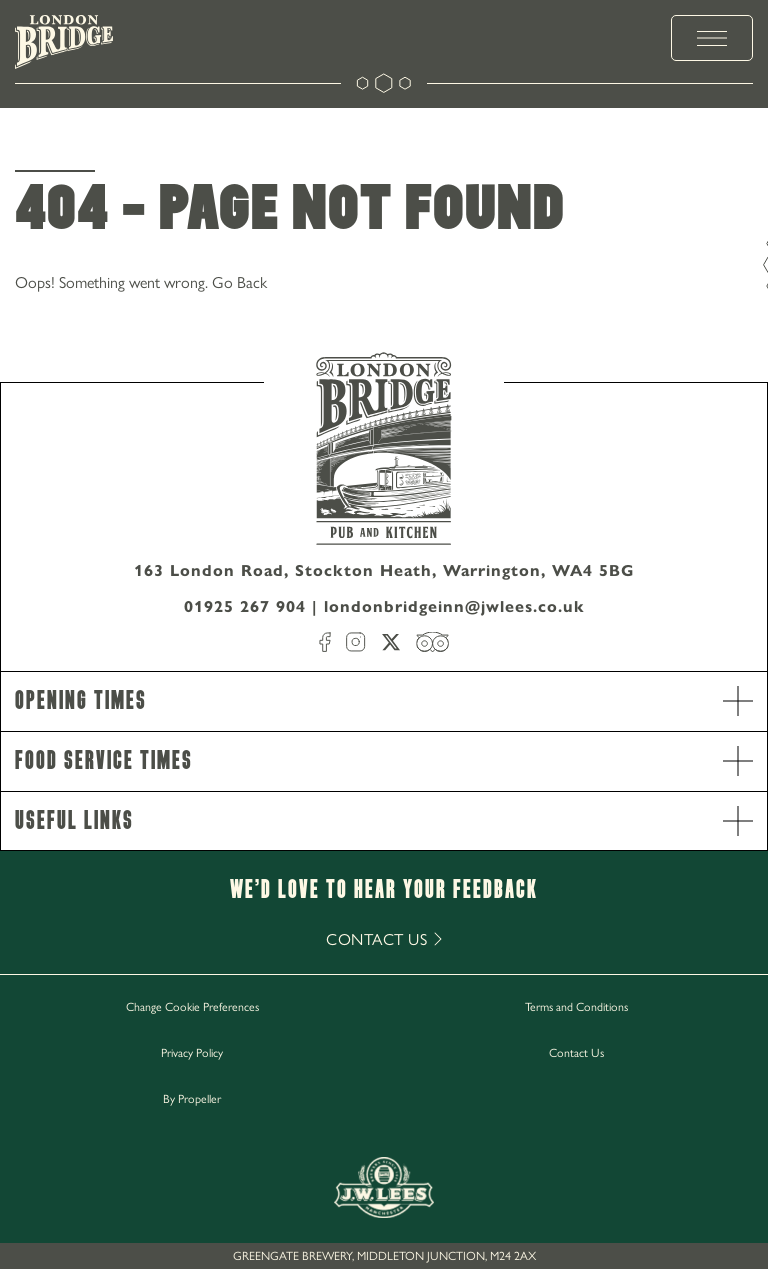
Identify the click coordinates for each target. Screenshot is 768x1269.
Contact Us (576, 1052)
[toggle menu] (712, 38)
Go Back (239, 281)
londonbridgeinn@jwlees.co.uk (454, 606)
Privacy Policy (192, 1052)
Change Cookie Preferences (192, 1007)
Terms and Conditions (576, 1006)
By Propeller (192, 1098)
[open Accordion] (738, 701)
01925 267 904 (245, 606)
